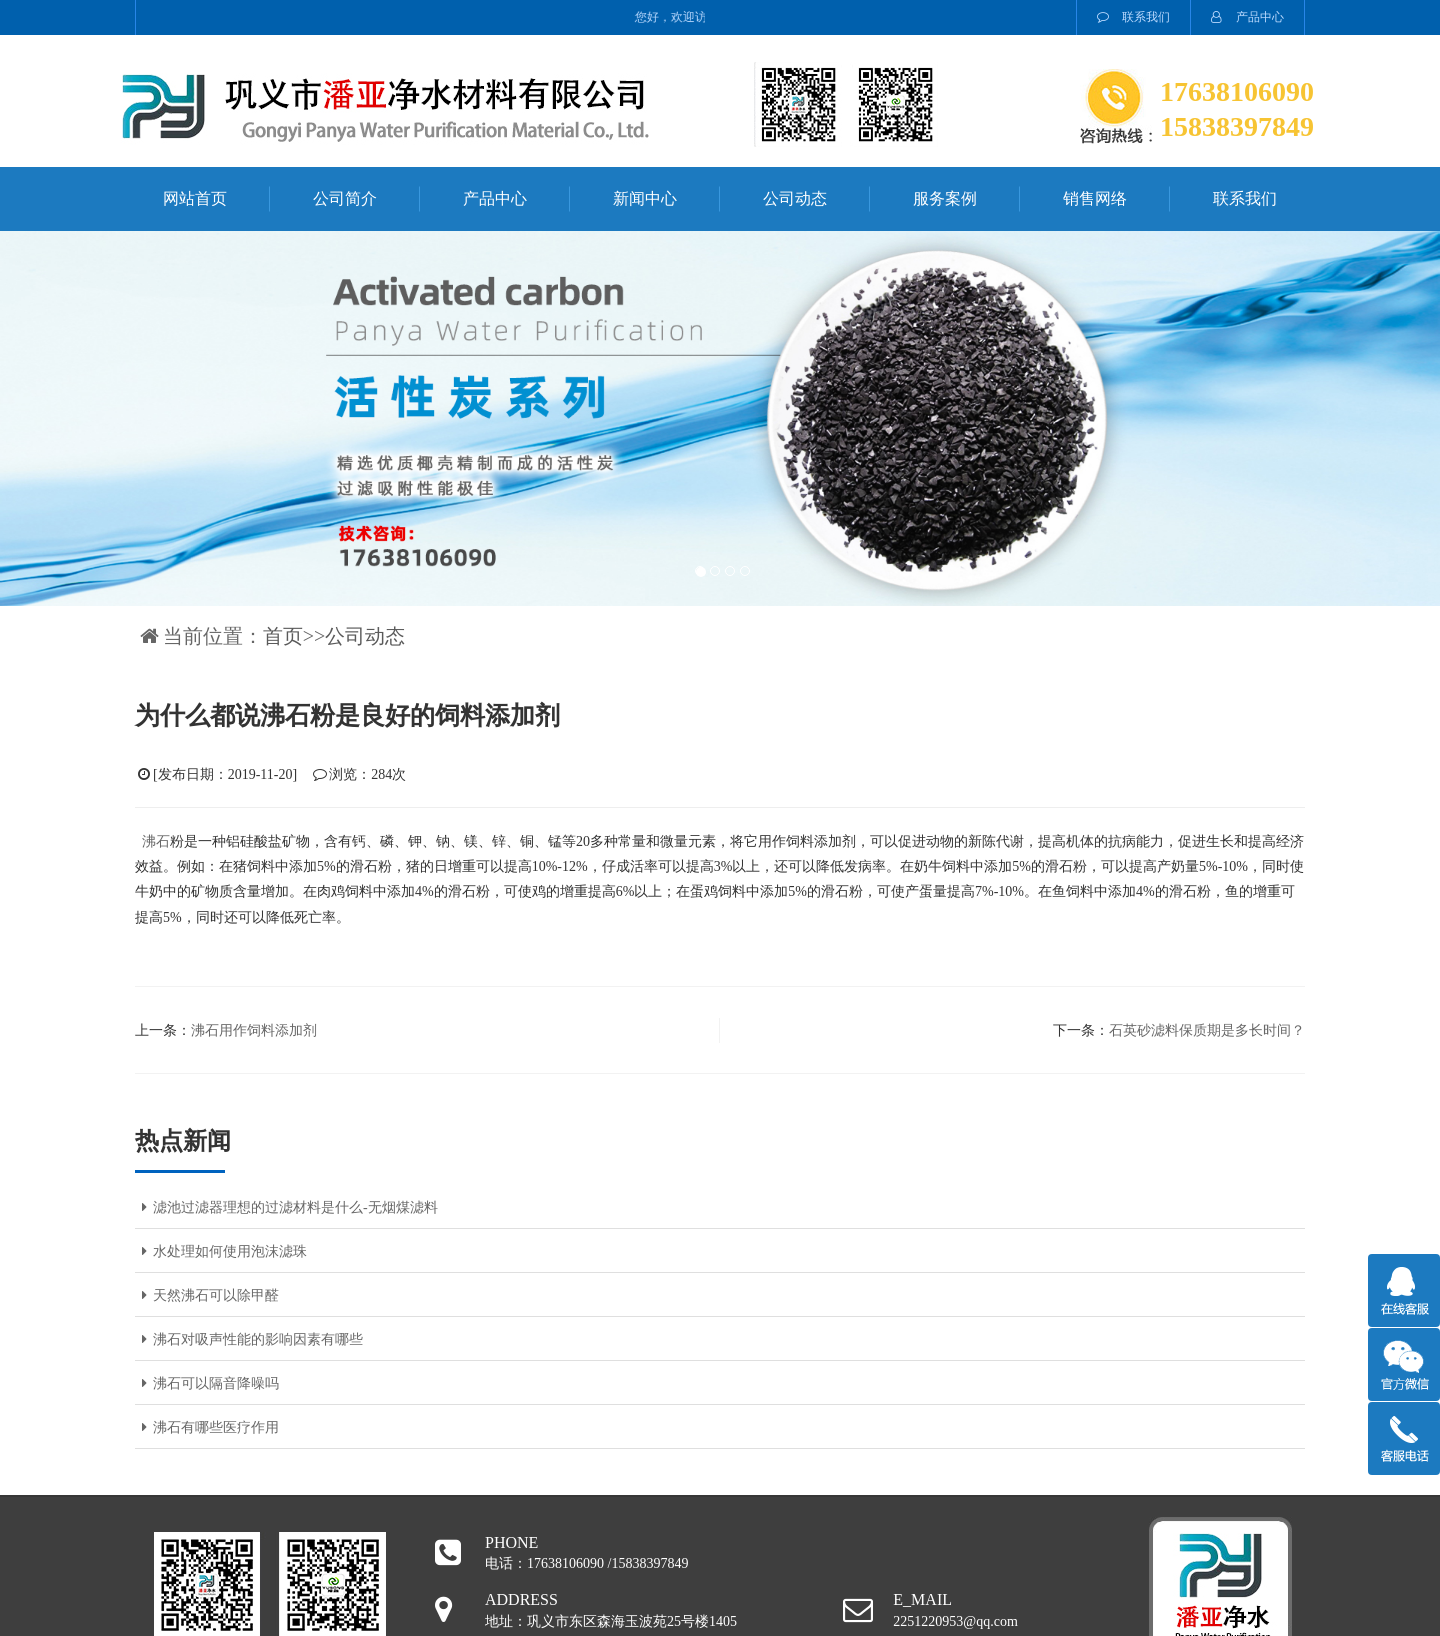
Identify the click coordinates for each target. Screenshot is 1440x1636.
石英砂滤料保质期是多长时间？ (1207, 1030)
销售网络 (1095, 198)
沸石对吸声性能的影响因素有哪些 (249, 1339)
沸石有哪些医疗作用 (207, 1427)
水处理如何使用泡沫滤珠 (221, 1251)
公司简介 (345, 198)
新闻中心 (645, 198)
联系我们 (1133, 17)
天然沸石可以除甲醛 (207, 1295)
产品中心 (1247, 17)
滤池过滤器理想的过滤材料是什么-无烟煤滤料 (286, 1207)
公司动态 (795, 198)
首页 (283, 636)
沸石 (156, 841)
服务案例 (945, 198)
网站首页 (195, 198)
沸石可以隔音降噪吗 (207, 1383)
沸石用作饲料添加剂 (254, 1030)
